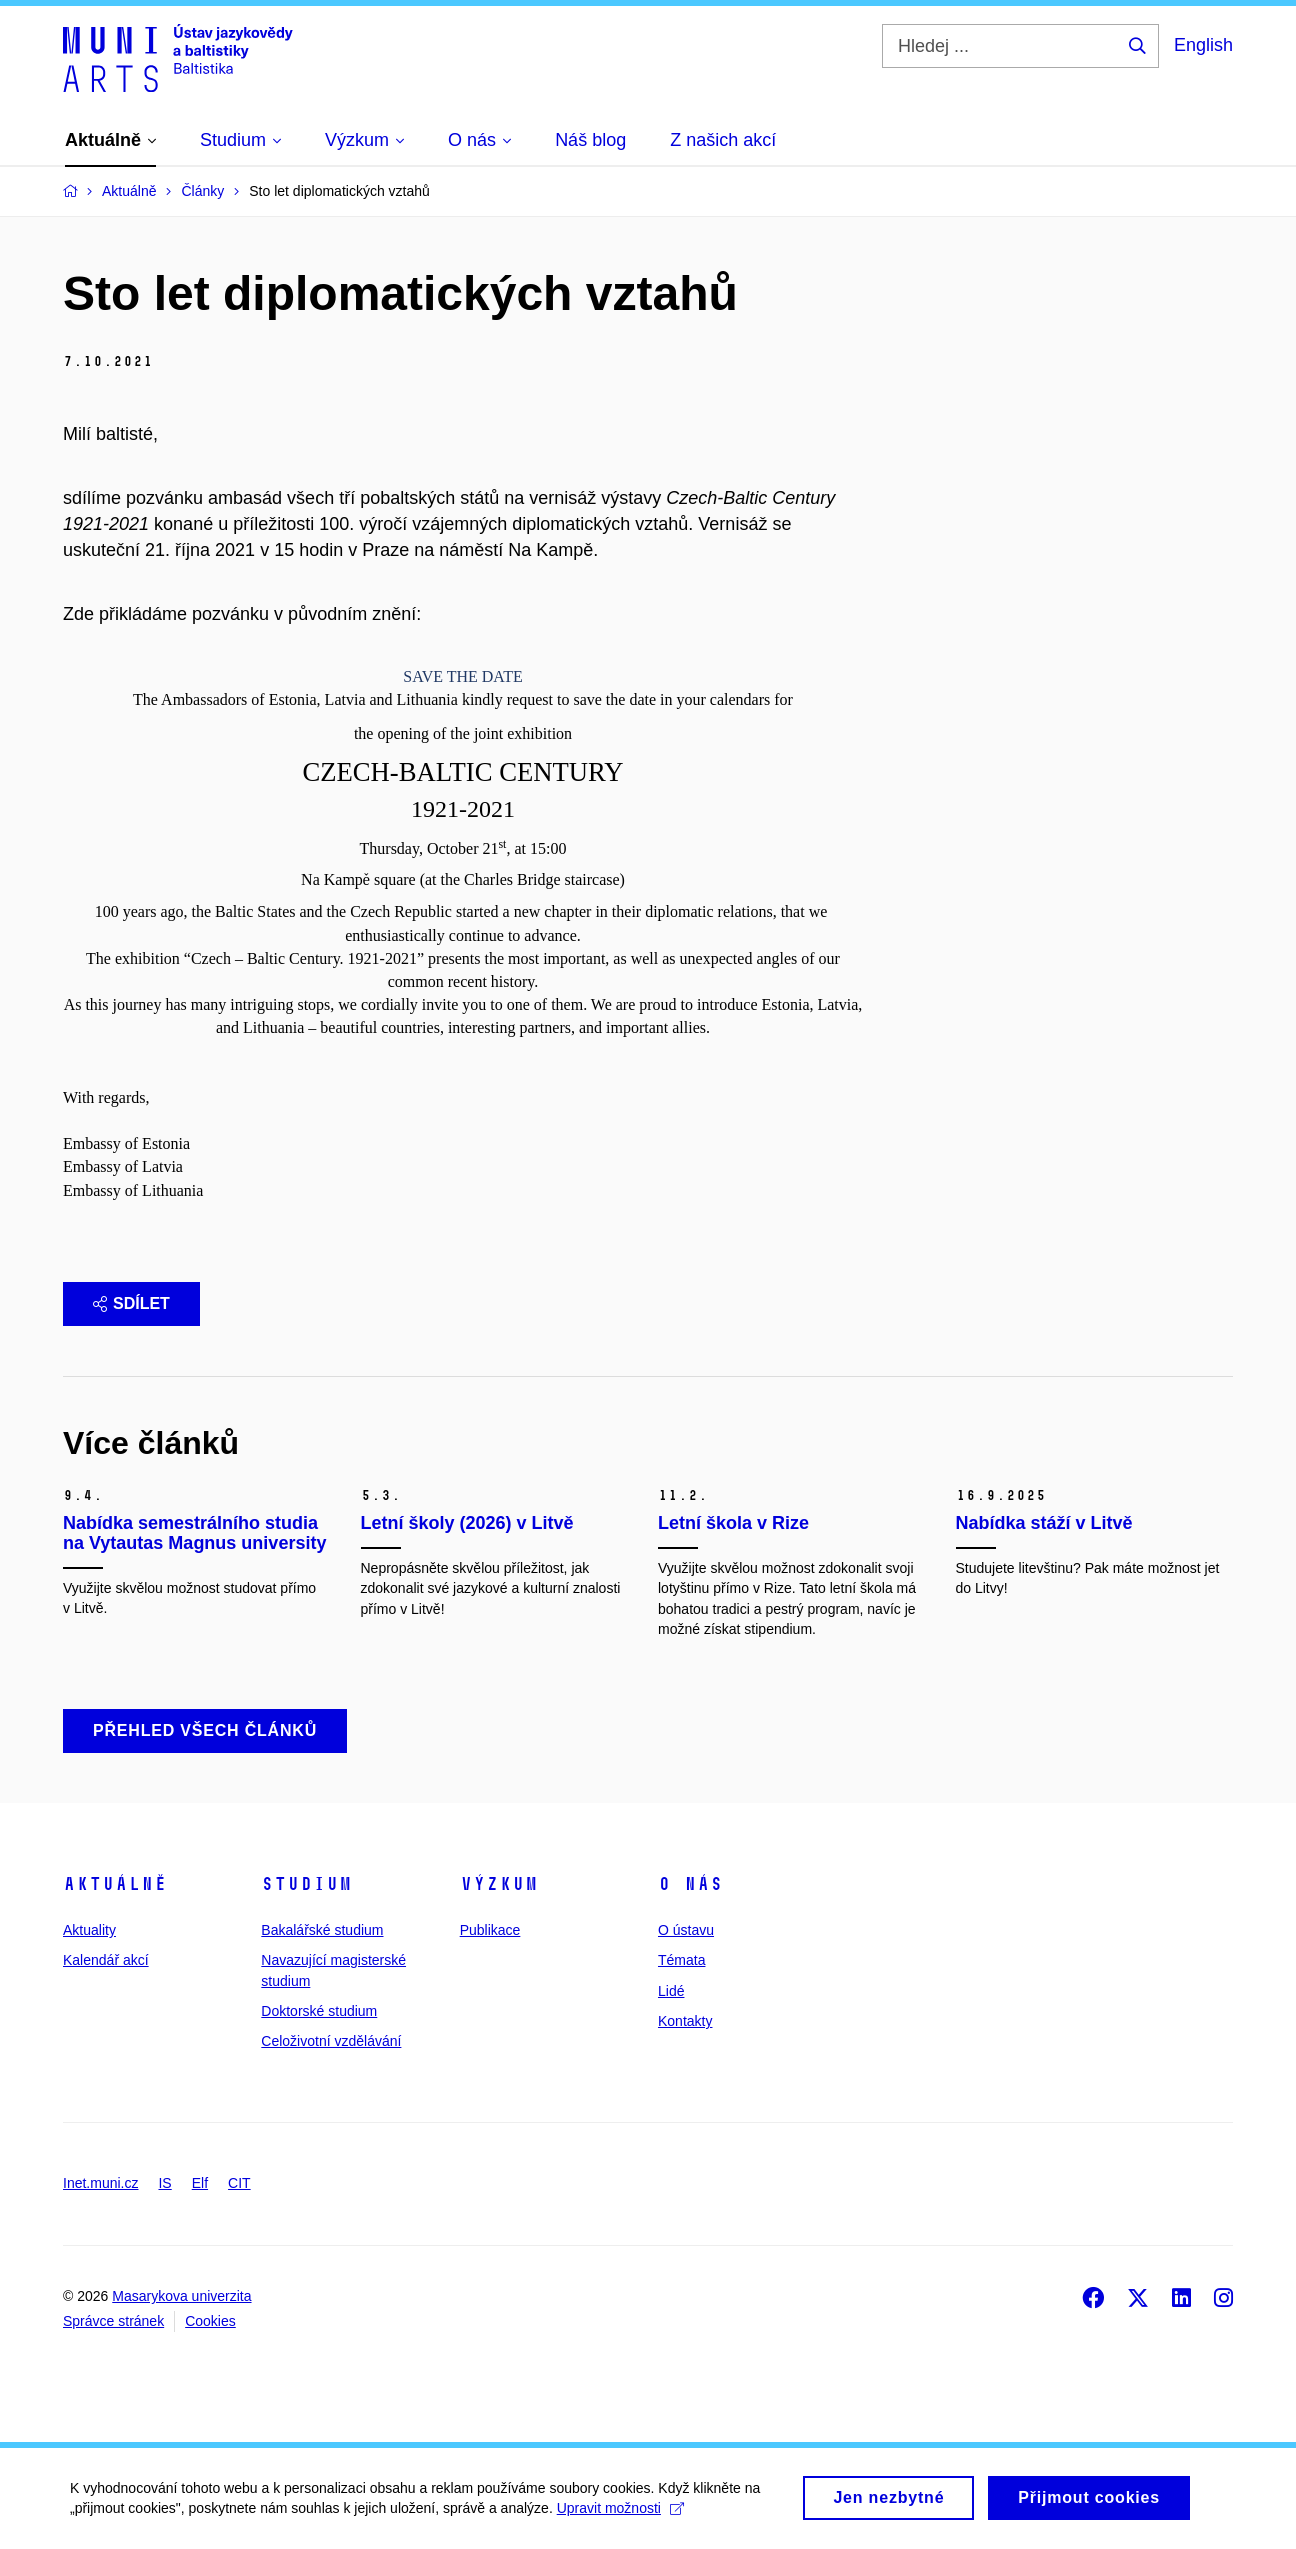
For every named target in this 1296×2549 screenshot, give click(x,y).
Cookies (210, 2321)
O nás (690, 1884)
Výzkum (499, 1884)
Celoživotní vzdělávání (331, 2041)
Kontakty (685, 2021)
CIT (239, 2183)
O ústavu (686, 1930)
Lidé (671, 1991)
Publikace (490, 1930)
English (1203, 45)
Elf (200, 2183)
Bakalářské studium (322, 1930)
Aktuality (89, 1930)
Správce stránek (113, 2321)
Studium (306, 1884)
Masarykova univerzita (181, 2296)
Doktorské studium (319, 2011)
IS (164, 2183)
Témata (681, 1960)
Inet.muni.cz (100, 2183)
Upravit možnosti (620, 2515)
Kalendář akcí (106, 1960)
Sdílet (131, 1303)
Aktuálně (115, 1884)
